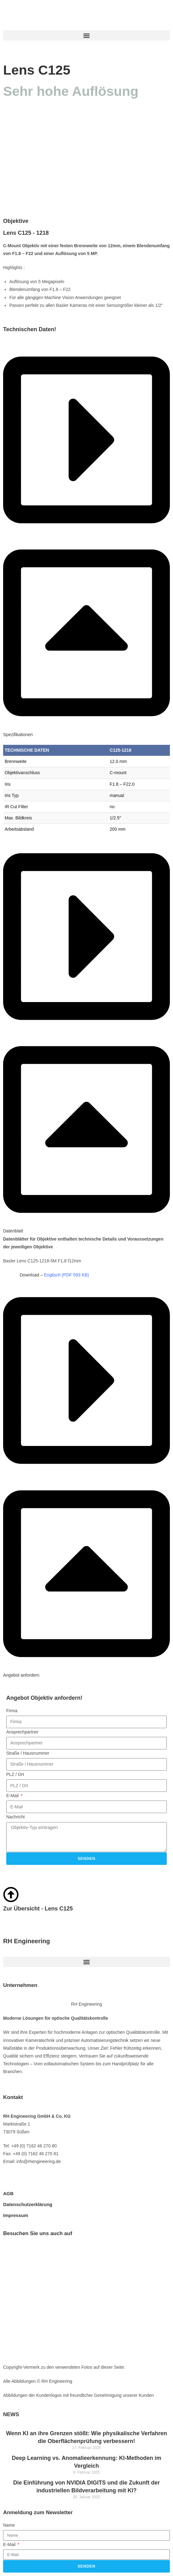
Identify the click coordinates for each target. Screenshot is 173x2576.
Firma (11, 1710)
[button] (86, 35)
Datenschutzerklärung (27, 2204)
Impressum (15, 2215)
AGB (8, 2193)
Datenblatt (13, 1230)
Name (9, 2525)
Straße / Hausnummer (27, 1753)
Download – (54, 1274)
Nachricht (15, 1816)
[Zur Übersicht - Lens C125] (11, 1894)
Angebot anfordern (21, 1675)
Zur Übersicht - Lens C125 (38, 1908)
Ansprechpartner (22, 1731)
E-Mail (13, 1795)
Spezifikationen (18, 734)
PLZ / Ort (15, 1774)
